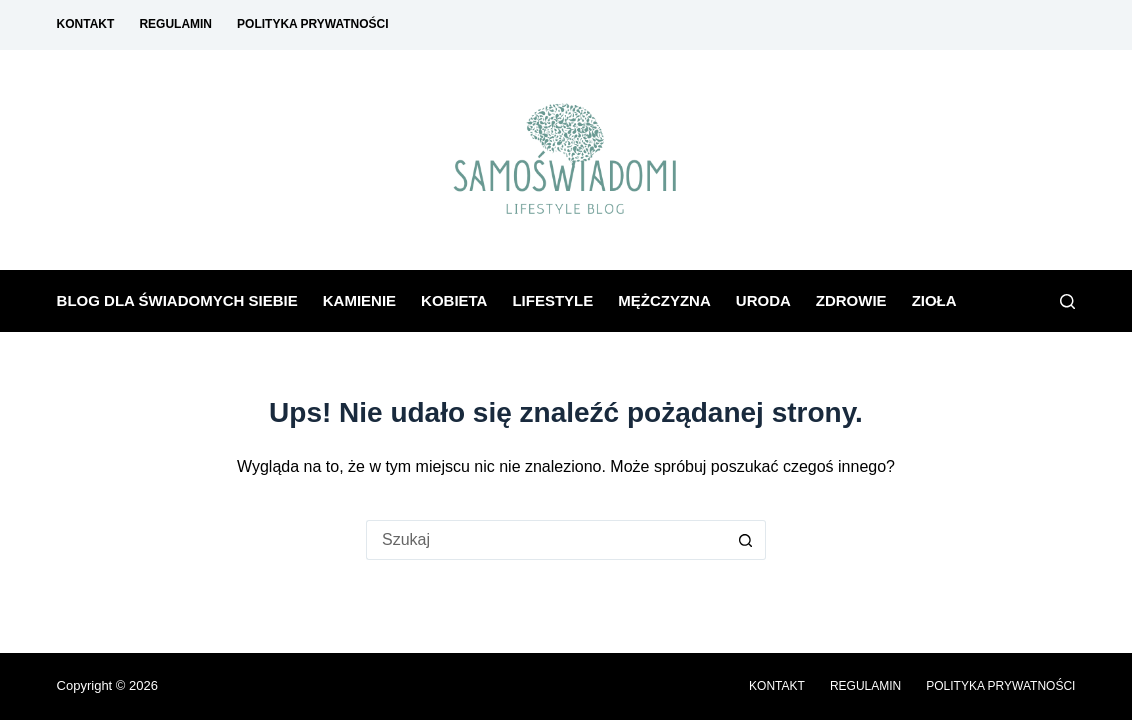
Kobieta (454, 300)
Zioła (934, 300)
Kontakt (86, 24)
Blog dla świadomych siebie (177, 300)
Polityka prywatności (313, 24)
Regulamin (175, 24)
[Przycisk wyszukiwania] (746, 540)
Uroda (763, 300)
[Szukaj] (1067, 301)
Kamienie (359, 300)
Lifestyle (552, 300)
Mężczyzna (664, 300)
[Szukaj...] (546, 540)
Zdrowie (851, 300)
